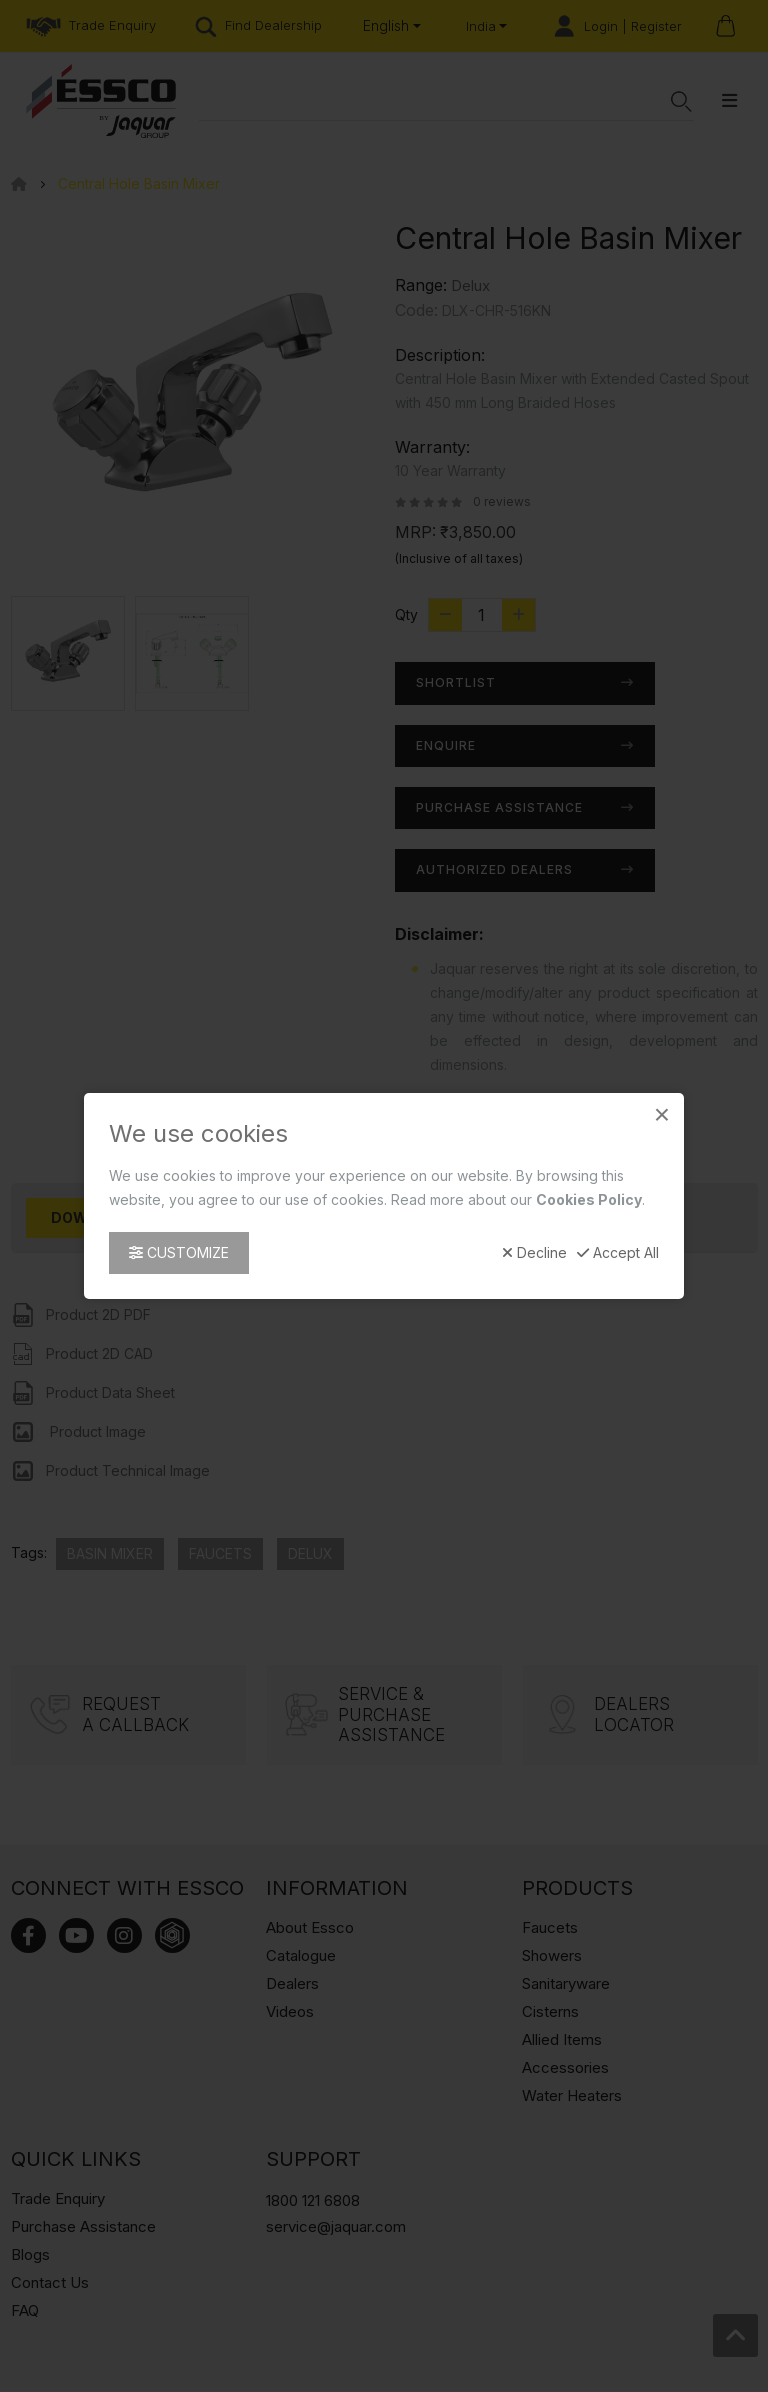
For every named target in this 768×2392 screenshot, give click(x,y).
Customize (179, 1252)
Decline (534, 1253)
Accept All (618, 1253)
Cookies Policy (589, 1199)
